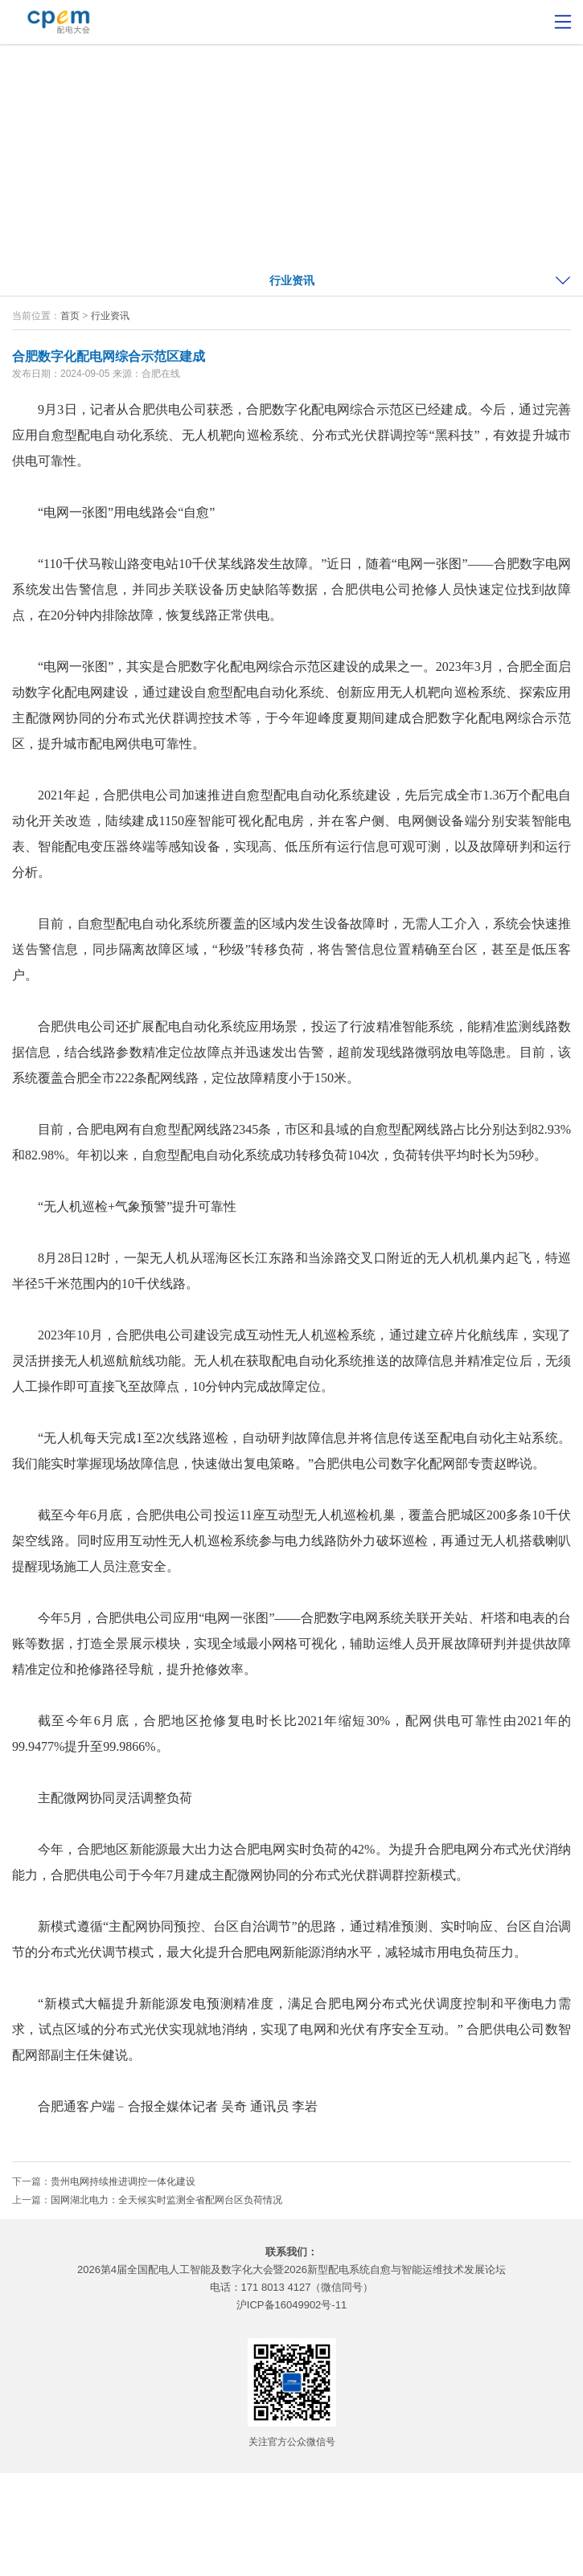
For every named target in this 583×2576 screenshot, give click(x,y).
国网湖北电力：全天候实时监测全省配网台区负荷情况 (166, 2200)
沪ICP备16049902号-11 (291, 2305)
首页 (70, 315)
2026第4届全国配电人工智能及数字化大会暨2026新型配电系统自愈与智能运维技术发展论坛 (291, 2269)
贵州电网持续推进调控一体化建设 (123, 2181)
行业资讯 (291, 280)
